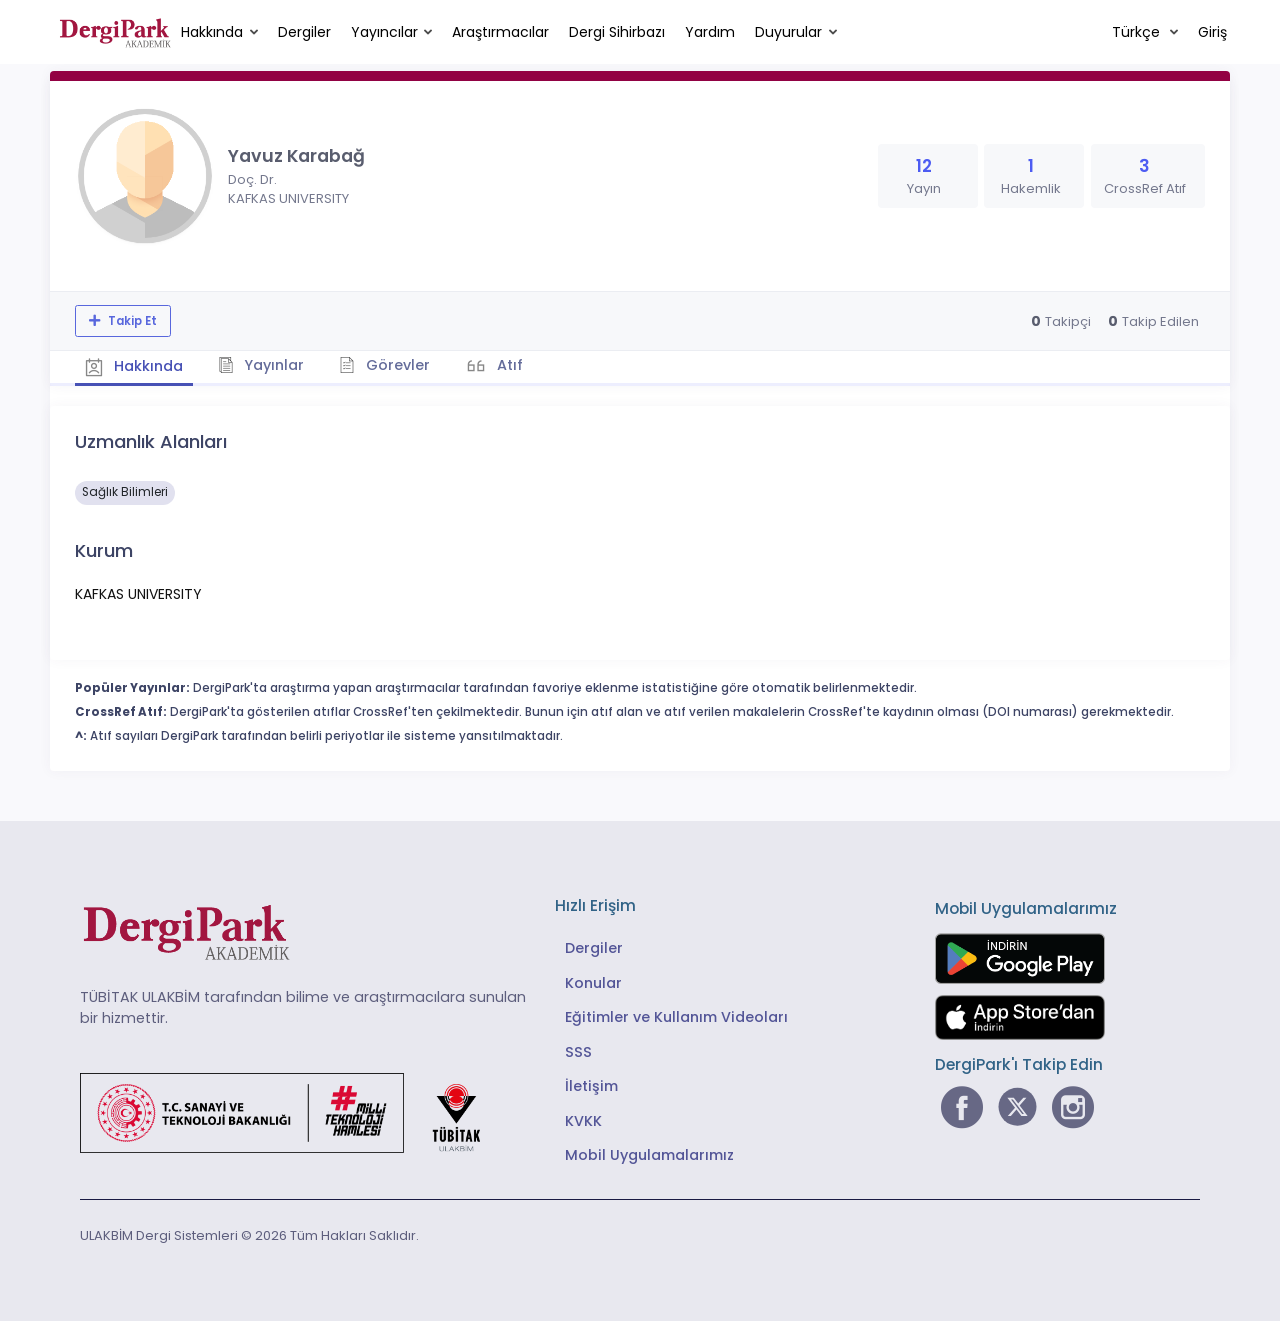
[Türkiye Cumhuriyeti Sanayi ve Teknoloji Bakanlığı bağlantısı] (293, 1111)
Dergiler (304, 32)
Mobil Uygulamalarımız (649, 1155)
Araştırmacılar (500, 32)
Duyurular (788, 32)
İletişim (591, 1086)
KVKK (583, 1121)
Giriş (1212, 32)
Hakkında (212, 32)
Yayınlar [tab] (261, 365)
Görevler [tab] (384, 365)
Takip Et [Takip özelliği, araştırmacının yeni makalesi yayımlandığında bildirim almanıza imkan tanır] (131, 321)
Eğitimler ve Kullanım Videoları (676, 1017)
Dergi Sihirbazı (617, 32)
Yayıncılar (384, 32)
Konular (593, 983)
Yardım (710, 32)
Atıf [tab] (508, 365)
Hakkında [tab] (134, 366)
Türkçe (1138, 32)
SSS (578, 1052)
